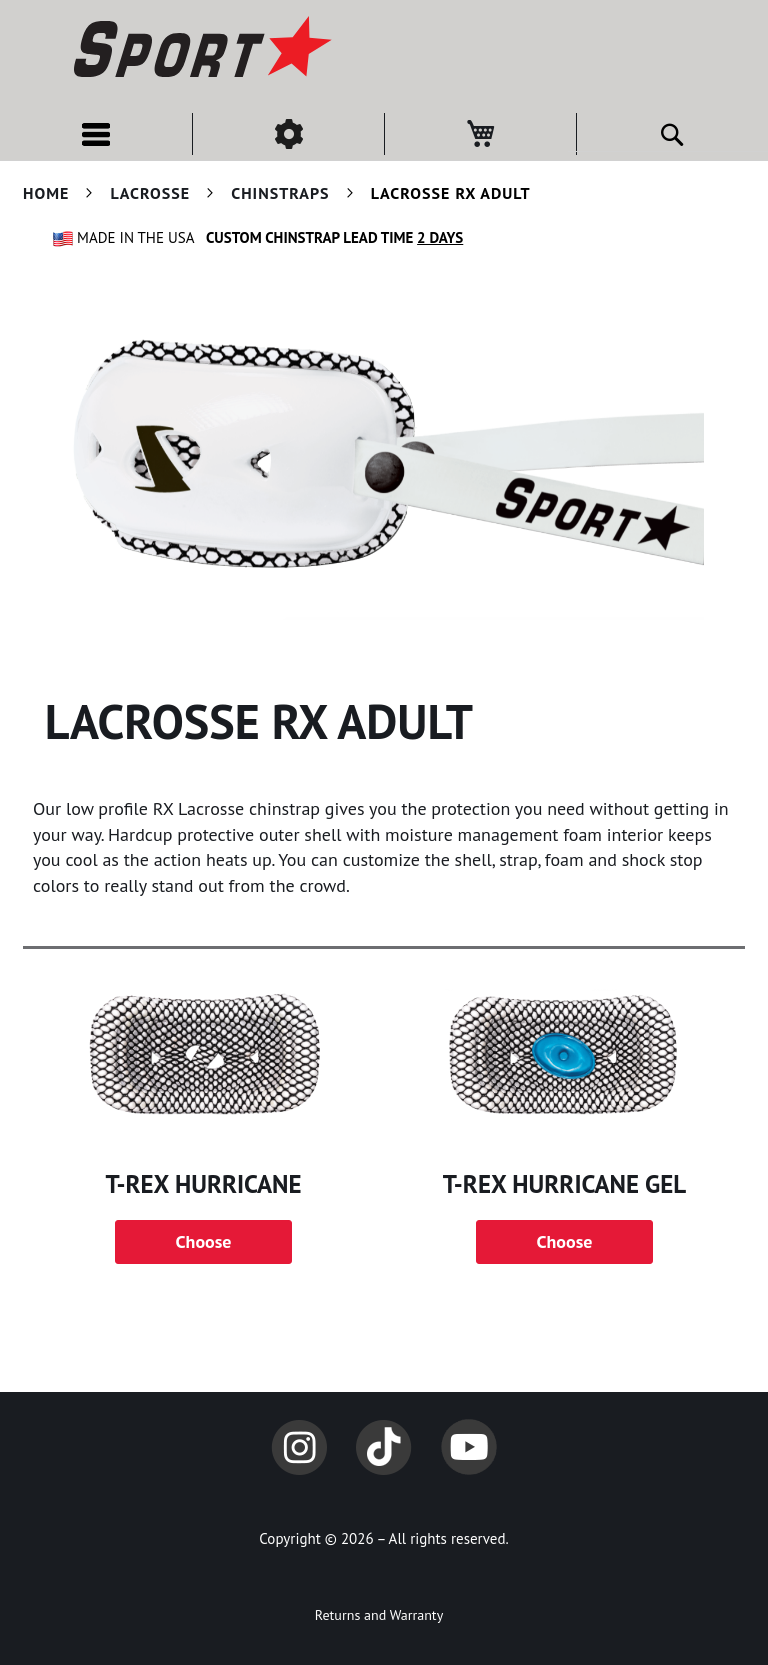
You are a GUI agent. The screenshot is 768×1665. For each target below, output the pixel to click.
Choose (204, 1241)
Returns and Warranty (379, 1615)
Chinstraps (282, 193)
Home (48, 193)
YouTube (469, 1447)
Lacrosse (152, 193)
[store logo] (200, 50)
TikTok (384, 1447)
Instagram (299, 1447)
